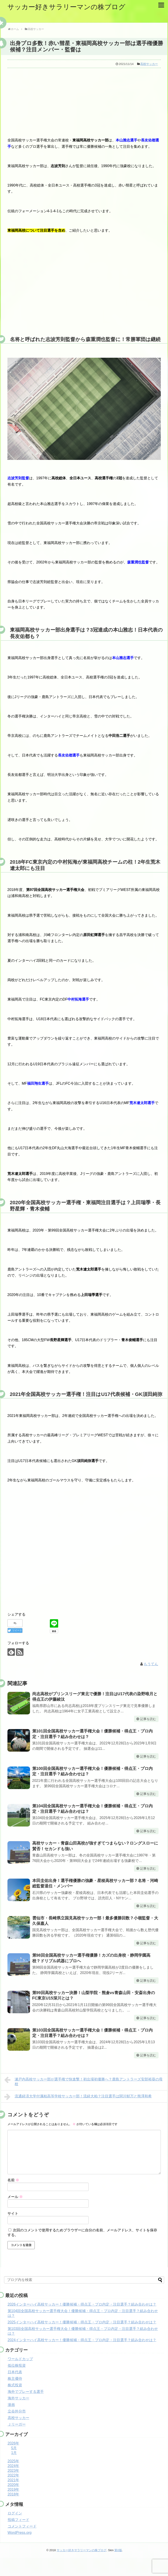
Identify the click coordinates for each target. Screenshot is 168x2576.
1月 (14, 2453)
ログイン (15, 2513)
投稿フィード (18, 2520)
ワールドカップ (20, 2359)
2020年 (13, 2485)
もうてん (151, 1664)
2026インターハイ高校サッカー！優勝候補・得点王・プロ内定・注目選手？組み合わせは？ (82, 2304)
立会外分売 (17, 2411)
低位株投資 (17, 2365)
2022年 (13, 2475)
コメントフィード (22, 2526)
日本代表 (15, 2372)
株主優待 (15, 2378)
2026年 (13, 2443)
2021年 (13, 2480)
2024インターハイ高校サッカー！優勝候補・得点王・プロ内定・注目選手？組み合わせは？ (82, 2340)
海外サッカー (18, 2398)
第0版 (118, 2550)
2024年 (13, 2466)
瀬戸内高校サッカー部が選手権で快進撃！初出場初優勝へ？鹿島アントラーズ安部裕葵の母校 (83, 2081)
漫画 (11, 2405)
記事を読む (148, 1719)
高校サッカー (149, 64)
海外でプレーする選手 (26, 2392)
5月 (14, 2448)
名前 (13, 2180)
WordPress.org (20, 2532)
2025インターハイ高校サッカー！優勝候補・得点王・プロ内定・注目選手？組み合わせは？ (82, 2322)
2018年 (13, 2494)
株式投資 (15, 2385)
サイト (12, 2213)
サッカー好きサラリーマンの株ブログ (66, 7)
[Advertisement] (84, 102)
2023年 (13, 2470)
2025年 (13, 2461)
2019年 (13, 2489)
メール (15, 2197)
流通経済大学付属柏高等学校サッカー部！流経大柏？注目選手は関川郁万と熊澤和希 (78, 2096)
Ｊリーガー (17, 2424)
